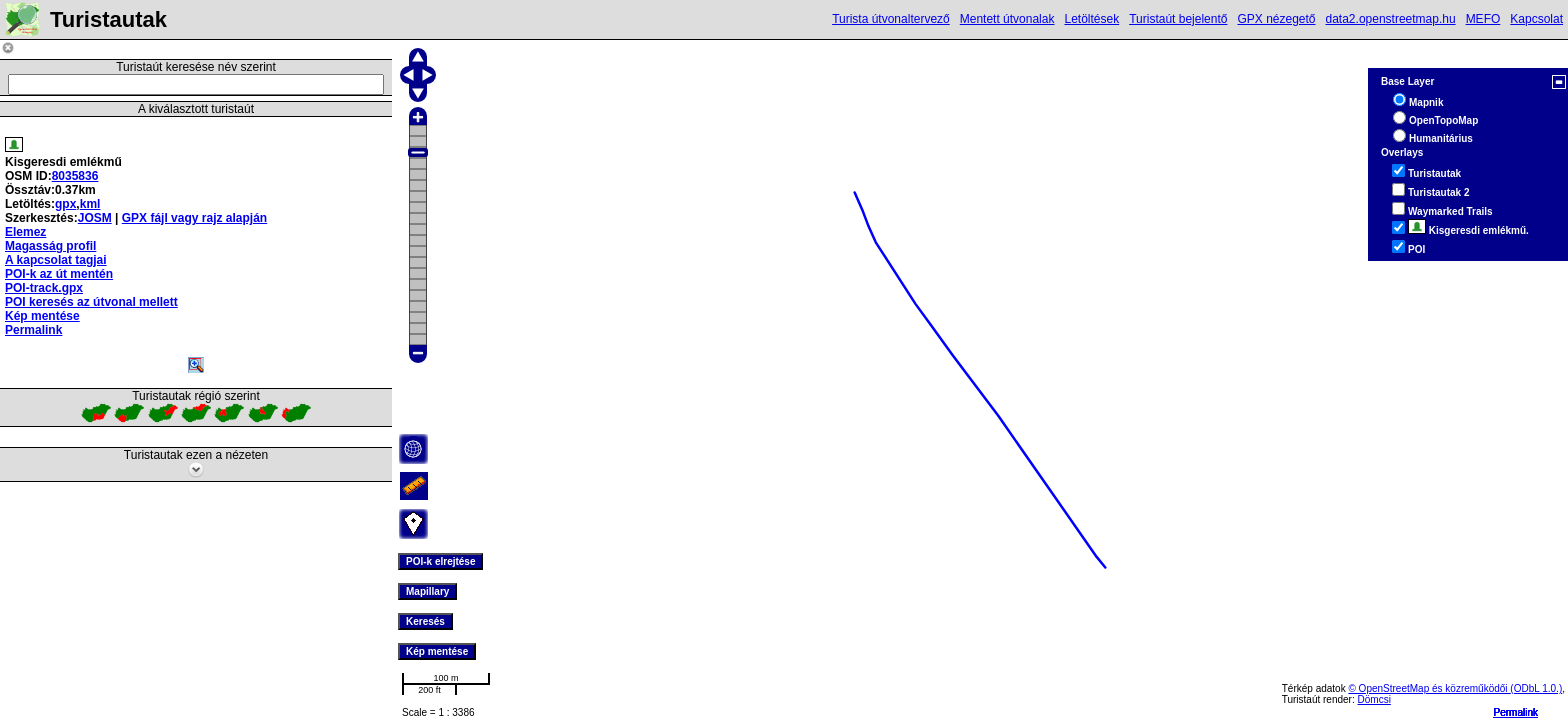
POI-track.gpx (44, 288)
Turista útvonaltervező (891, 19)
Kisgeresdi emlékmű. (1468, 230)
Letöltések (1091, 19)
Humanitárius (1441, 138)
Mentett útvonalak (1007, 19)
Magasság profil (50, 246)
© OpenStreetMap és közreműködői (1429, 688)
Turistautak (1434, 173)
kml (90, 204)
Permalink (1516, 712)
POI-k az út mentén (59, 274)
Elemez (25, 232)
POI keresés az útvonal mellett (91, 302)
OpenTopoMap (1443, 120)
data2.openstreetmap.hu (1391, 19)
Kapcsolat (1536, 19)
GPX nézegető (1276, 19)
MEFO (1483, 19)
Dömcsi (1374, 699)
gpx (65, 204)
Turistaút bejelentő (1178, 19)
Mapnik (1426, 102)
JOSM (95, 218)
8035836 (75, 176)
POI (1416, 249)
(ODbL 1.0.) (1536, 688)
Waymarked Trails (1450, 211)
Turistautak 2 (1439, 192)
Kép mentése (42, 316)
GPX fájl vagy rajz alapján (194, 218)
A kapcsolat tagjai (56, 260)
